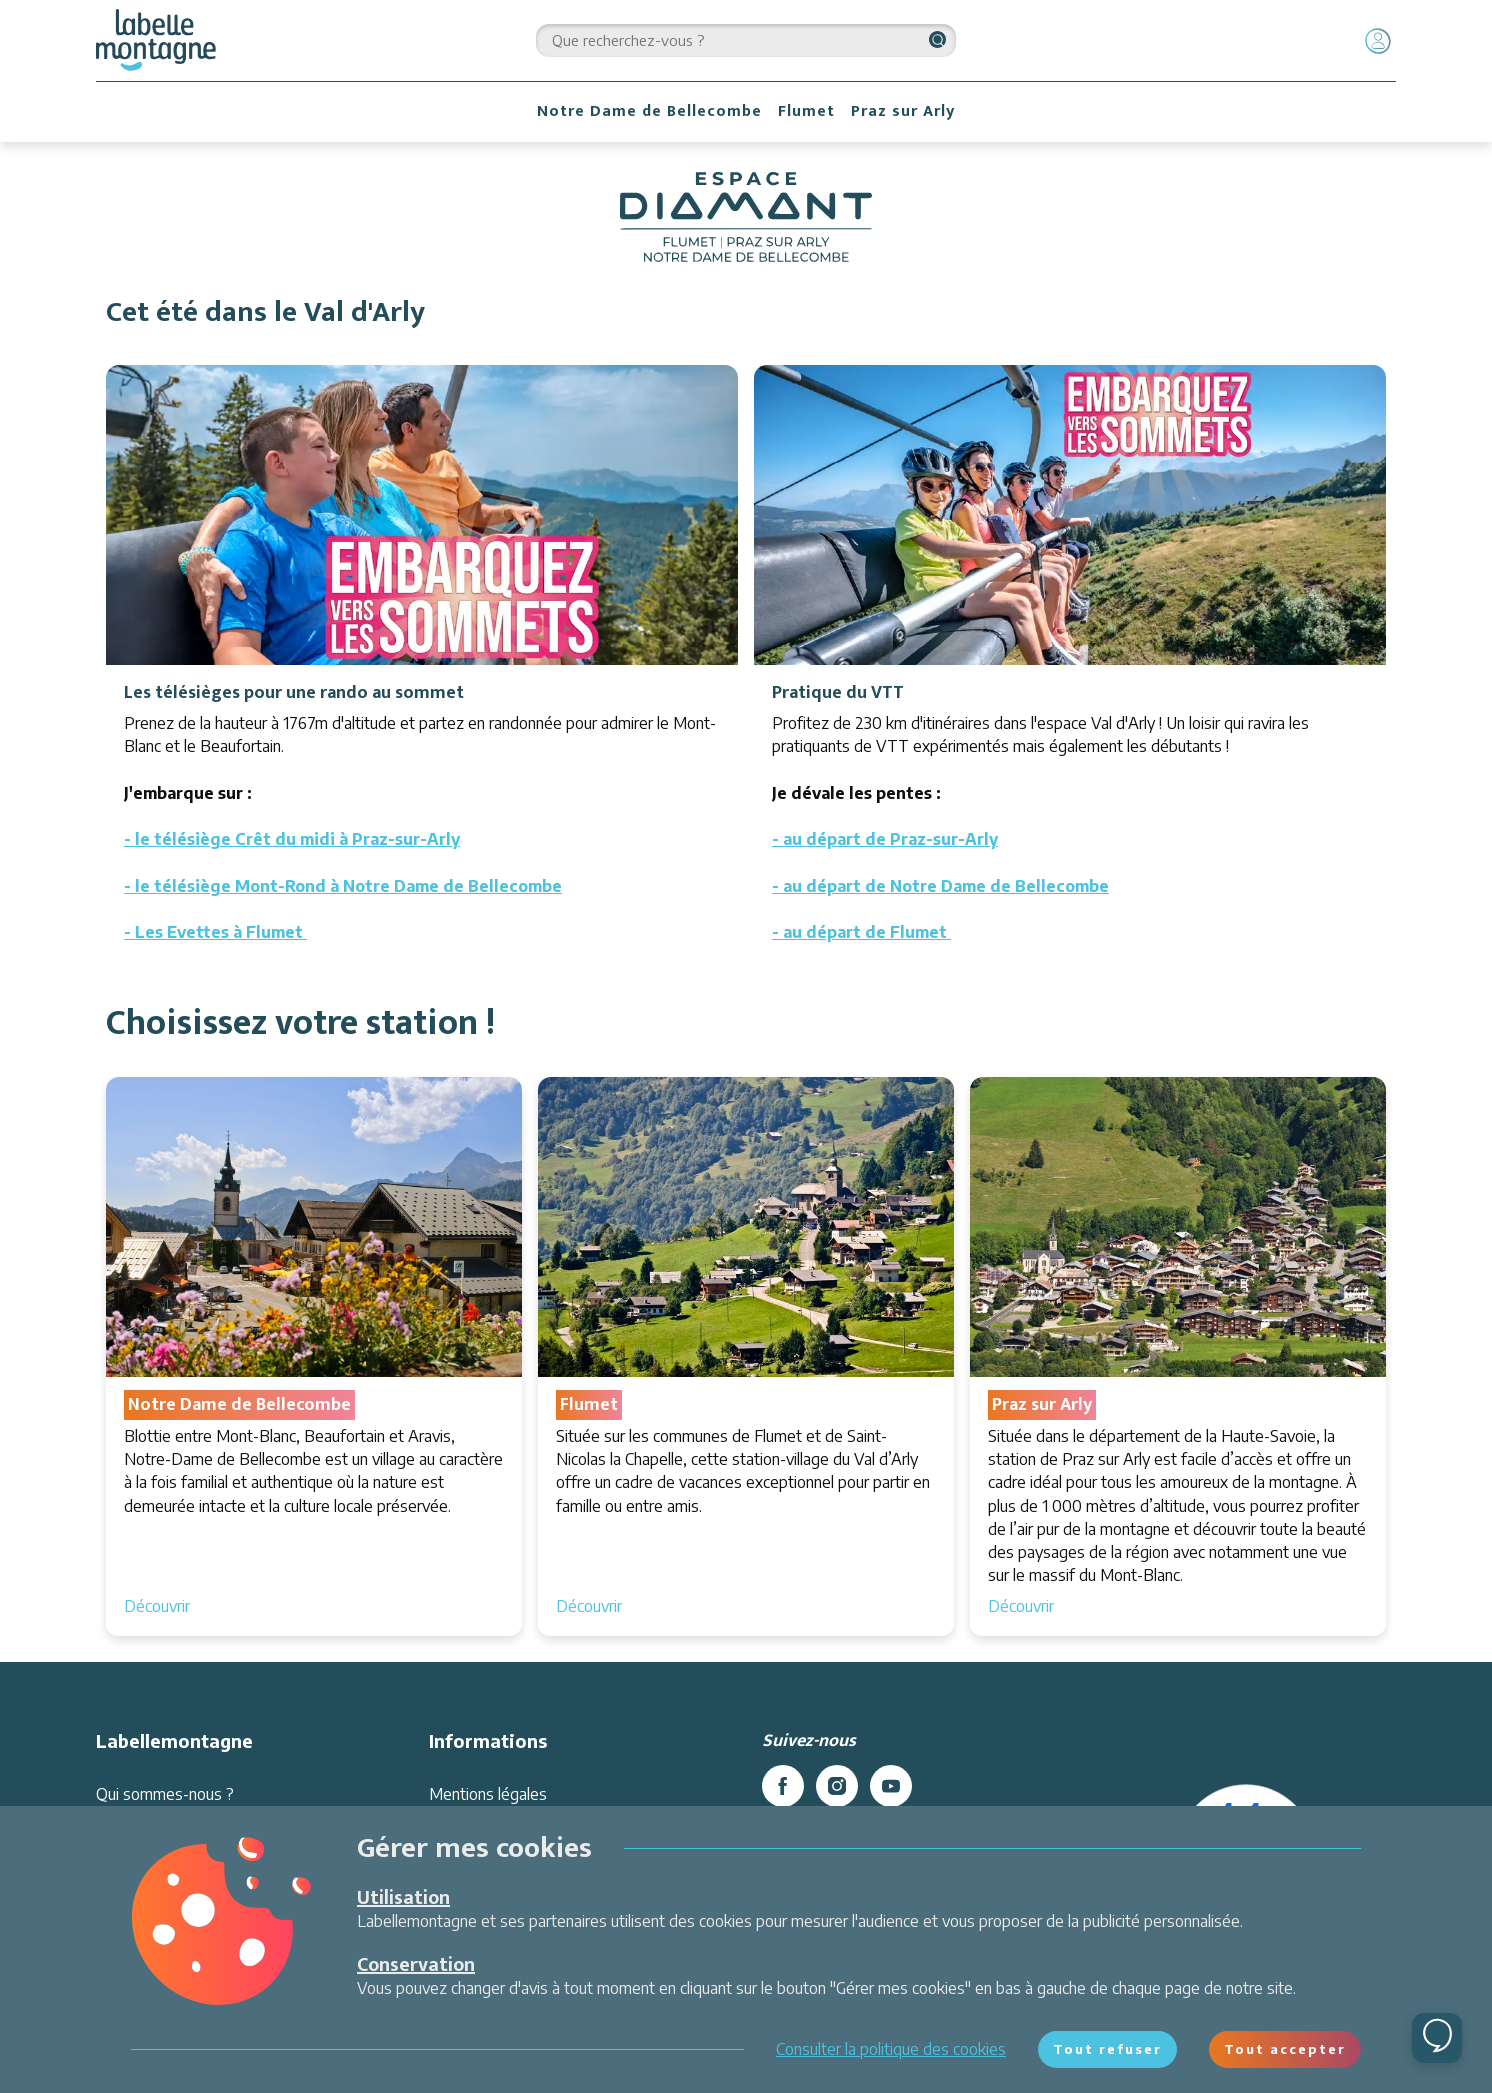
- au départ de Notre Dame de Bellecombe (940, 886)
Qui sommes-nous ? (165, 1794)
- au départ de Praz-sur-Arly (885, 839)
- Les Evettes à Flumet (215, 932)
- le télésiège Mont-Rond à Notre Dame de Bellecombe (343, 886)
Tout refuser (1107, 2049)
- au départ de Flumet (861, 932)
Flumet (806, 111)
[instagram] (837, 1786)
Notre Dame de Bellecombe (649, 111)
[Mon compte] (1378, 41)
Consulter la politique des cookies (891, 2049)
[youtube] (891, 1786)
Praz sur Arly (903, 111)
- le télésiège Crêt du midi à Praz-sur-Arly (292, 839)
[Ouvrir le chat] (1437, 2038)
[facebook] (783, 1786)
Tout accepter (1285, 2049)
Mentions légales (488, 1794)
